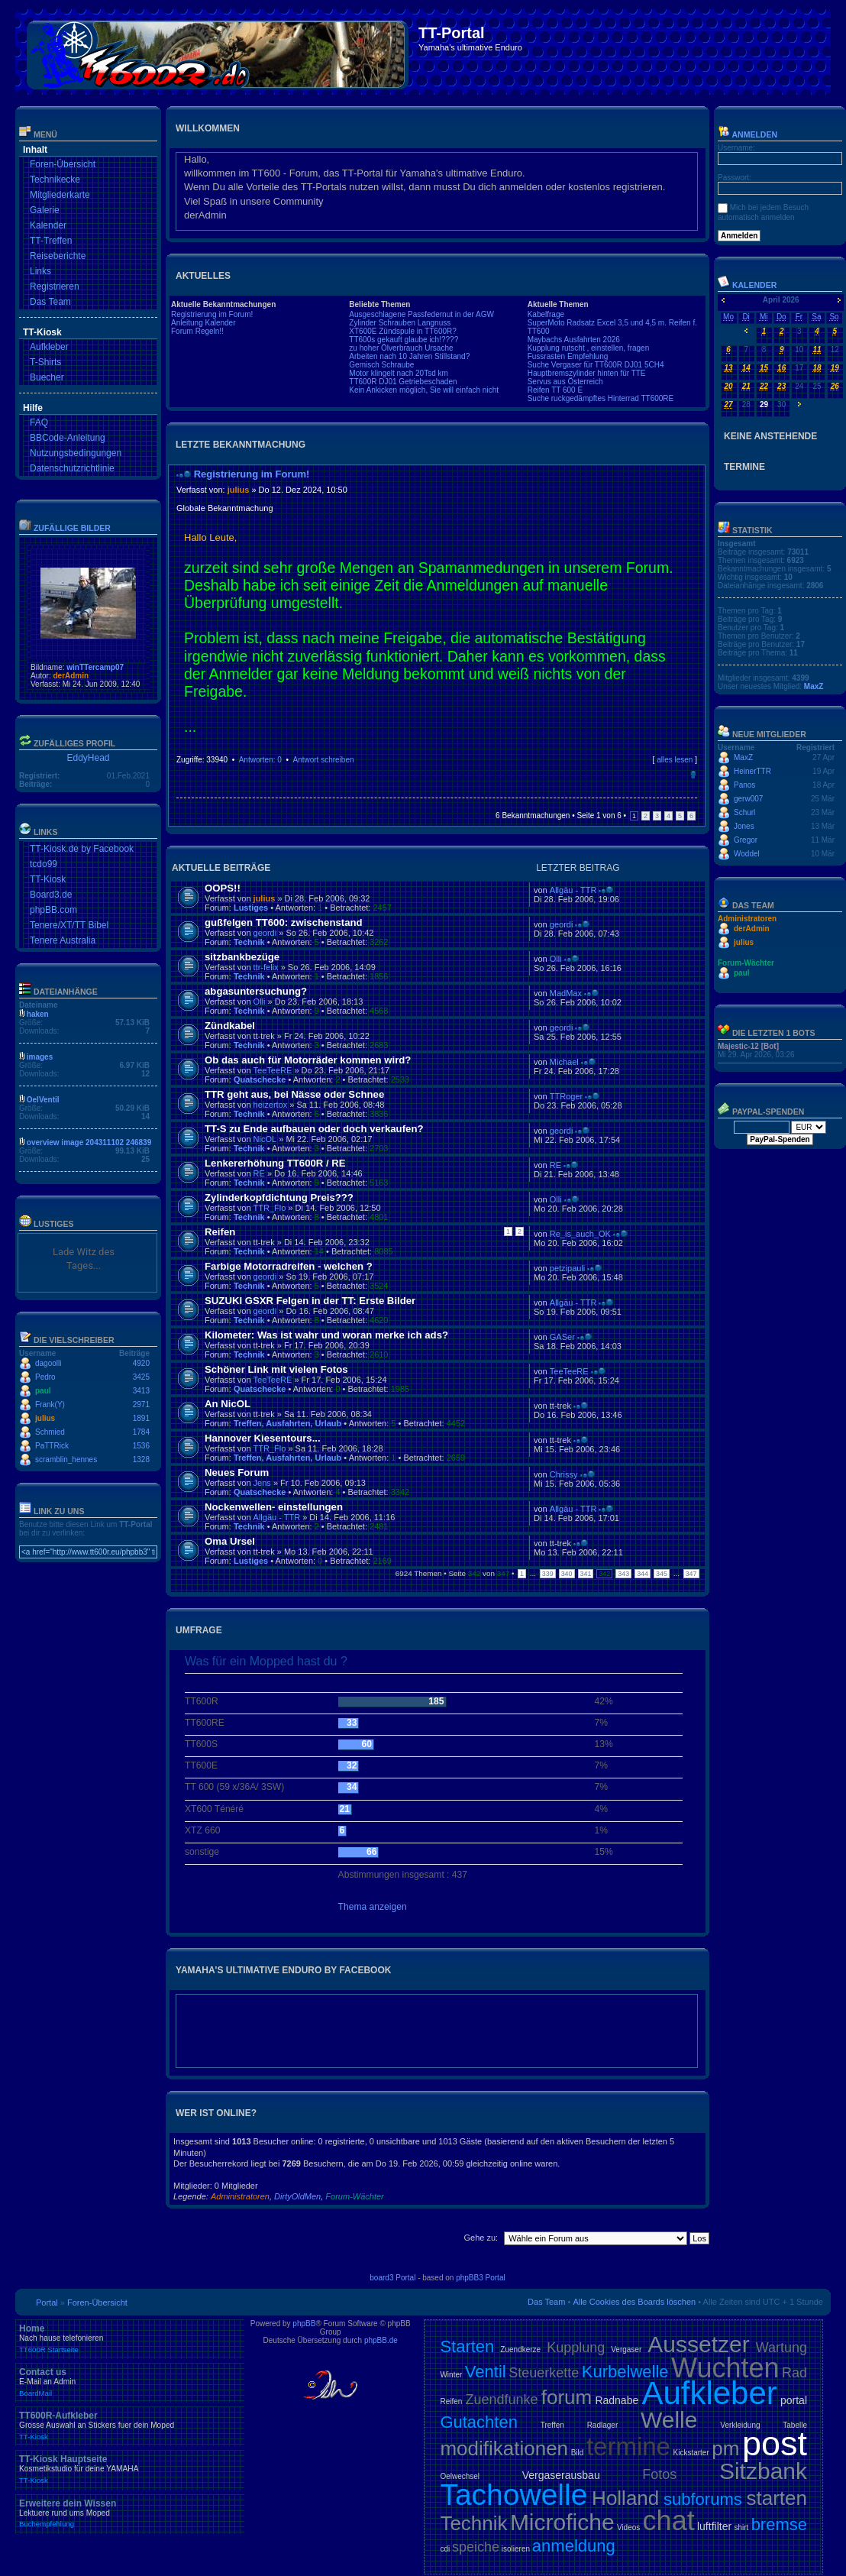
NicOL (265, 1139)
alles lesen (675, 760)
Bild (577, 2452)
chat (669, 2520)
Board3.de (51, 894)
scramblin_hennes (66, 1459)
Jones (744, 826)
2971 (141, 1404)
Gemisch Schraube (381, 365)
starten (777, 2498)
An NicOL (227, 1403)
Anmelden (747, 134)
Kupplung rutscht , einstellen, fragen (589, 348)
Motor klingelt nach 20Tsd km (398, 373)
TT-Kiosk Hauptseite (130, 2469)
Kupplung (576, 2347)
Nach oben (693, 774)
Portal (47, 2302)
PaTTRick (52, 1446)
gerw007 (748, 798)
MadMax (566, 993)
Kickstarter (691, 2452)
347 (691, 1574)
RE (259, 1173)
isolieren (516, 2549)
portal (793, 2400)
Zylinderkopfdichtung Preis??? (279, 1197)
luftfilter (714, 2526)
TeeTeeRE (272, 1070)
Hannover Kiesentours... (263, 1438)
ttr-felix (266, 967)
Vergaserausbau (561, 2475)
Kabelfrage (546, 314)
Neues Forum (237, 1472)
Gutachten (479, 2422)
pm (725, 2448)
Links (40, 271)
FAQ (39, 422)
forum (566, 2397)
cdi (445, 2549)
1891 (141, 1418)
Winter (451, 2375)
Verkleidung (740, 2425)
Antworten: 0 (260, 760)
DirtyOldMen (297, 2196)
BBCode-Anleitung (67, 437)
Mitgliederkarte (60, 194)
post (774, 2443)
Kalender (48, 225)
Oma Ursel (230, 1541)
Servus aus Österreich (565, 381)
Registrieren (54, 286)
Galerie (45, 210)
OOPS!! (223, 888)
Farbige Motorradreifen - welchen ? (289, 1266)
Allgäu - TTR (573, 890)
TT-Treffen (51, 240)
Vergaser (626, 2349)
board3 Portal (392, 2277)
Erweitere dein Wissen (130, 2513)
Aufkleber (49, 346)
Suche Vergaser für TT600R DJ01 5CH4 (596, 365)
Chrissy (564, 1474)
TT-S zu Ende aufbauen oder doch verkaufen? (314, 1128)
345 (661, 1574)
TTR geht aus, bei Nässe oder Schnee (294, 1094)
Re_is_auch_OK (580, 1233)
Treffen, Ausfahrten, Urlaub (287, 1423)
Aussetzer (698, 2344)
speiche (475, 2547)
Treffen (552, 2425)
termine (628, 2446)
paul (43, 1391)
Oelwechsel (460, 2476)
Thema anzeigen (372, 1906)
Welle (669, 2419)
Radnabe (616, 2400)
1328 (141, 1459)
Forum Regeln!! (197, 331)
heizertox (270, 1104)
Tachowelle (513, 2494)
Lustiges (251, 907)
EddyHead (87, 757)
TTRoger (566, 1096)
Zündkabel (230, 1025)
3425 (141, 1377)
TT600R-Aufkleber (130, 2425)
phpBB (303, 2323)
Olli (556, 958)
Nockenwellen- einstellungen (274, 1507)
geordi (265, 932)
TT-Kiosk (48, 879)
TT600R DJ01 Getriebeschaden (403, 381)
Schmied (50, 1432)
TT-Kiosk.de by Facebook (82, 848)
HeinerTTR (752, 771)
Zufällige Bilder (72, 527)
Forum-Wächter (354, 2196)
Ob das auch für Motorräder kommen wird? (308, 1060)
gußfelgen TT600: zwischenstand (284, 922)
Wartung (781, 2347)
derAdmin (71, 676)
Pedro (45, 1377)
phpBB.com (53, 910)
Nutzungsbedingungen (75, 453)
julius (45, 1418)
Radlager (602, 2425)
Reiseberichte (58, 256)
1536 (141, 1446)
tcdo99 (43, 864)
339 (548, 1574)
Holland (625, 2498)
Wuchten (725, 2367)
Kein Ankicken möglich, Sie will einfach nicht (424, 390)
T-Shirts (45, 362)
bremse (779, 2524)
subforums (703, 2499)
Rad (794, 2372)
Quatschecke (260, 1079)
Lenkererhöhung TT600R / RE (275, 1163)
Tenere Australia (62, 940)
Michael (564, 1061)
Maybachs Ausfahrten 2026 (574, 339)
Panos (744, 785)
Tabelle (795, 2425)
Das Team (50, 301)
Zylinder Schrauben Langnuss (399, 323)
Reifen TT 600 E (555, 390)
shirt (741, 2527)
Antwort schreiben (323, 760)
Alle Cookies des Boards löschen (634, 2301)
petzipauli (567, 1268)
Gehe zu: (480, 2237)
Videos (628, 2527)
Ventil (485, 2371)
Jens (262, 1482)
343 (623, 1574)
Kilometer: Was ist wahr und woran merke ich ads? (326, 1335)
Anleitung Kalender (203, 323)
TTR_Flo (269, 1207)
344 (642, 1574)
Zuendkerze (520, 2349)
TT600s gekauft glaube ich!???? (403, 339)
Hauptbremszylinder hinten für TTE (587, 373)
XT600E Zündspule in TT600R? (402, 331)
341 (586, 1574)
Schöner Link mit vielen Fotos (276, 1369)
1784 (141, 1432)
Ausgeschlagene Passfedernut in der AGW (421, 314)
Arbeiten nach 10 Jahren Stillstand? (409, 356)
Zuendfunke (501, 2399)
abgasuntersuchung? (256, 991)
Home (130, 2338)
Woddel (747, 853)
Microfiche (562, 2522)
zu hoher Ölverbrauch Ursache (401, 348)
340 (567, 1574)
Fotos (659, 2474)
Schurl (744, 812)
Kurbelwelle (625, 2371)
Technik (249, 942)
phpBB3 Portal (480, 2277)
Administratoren (240, 2196)
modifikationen (504, 2448)
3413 (141, 1391)
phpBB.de (381, 2340)
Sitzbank (763, 2471)
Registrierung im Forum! (212, 314)
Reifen (220, 1232)
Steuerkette (544, 2372)
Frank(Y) (50, 1404)
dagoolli (48, 1363)
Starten (467, 2346)
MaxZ (814, 686)
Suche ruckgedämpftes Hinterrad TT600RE (601, 398)
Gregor (745, 840)
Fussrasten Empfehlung (568, 356)
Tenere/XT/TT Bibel (69, 925)
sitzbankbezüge (242, 957)
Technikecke (55, 179)
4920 (141, 1363)
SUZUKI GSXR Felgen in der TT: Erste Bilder (310, 1300)
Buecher (47, 377)
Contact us (130, 2382)
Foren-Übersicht (62, 164)
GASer (562, 1336)
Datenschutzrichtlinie (72, 468)
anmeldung (573, 2545)
